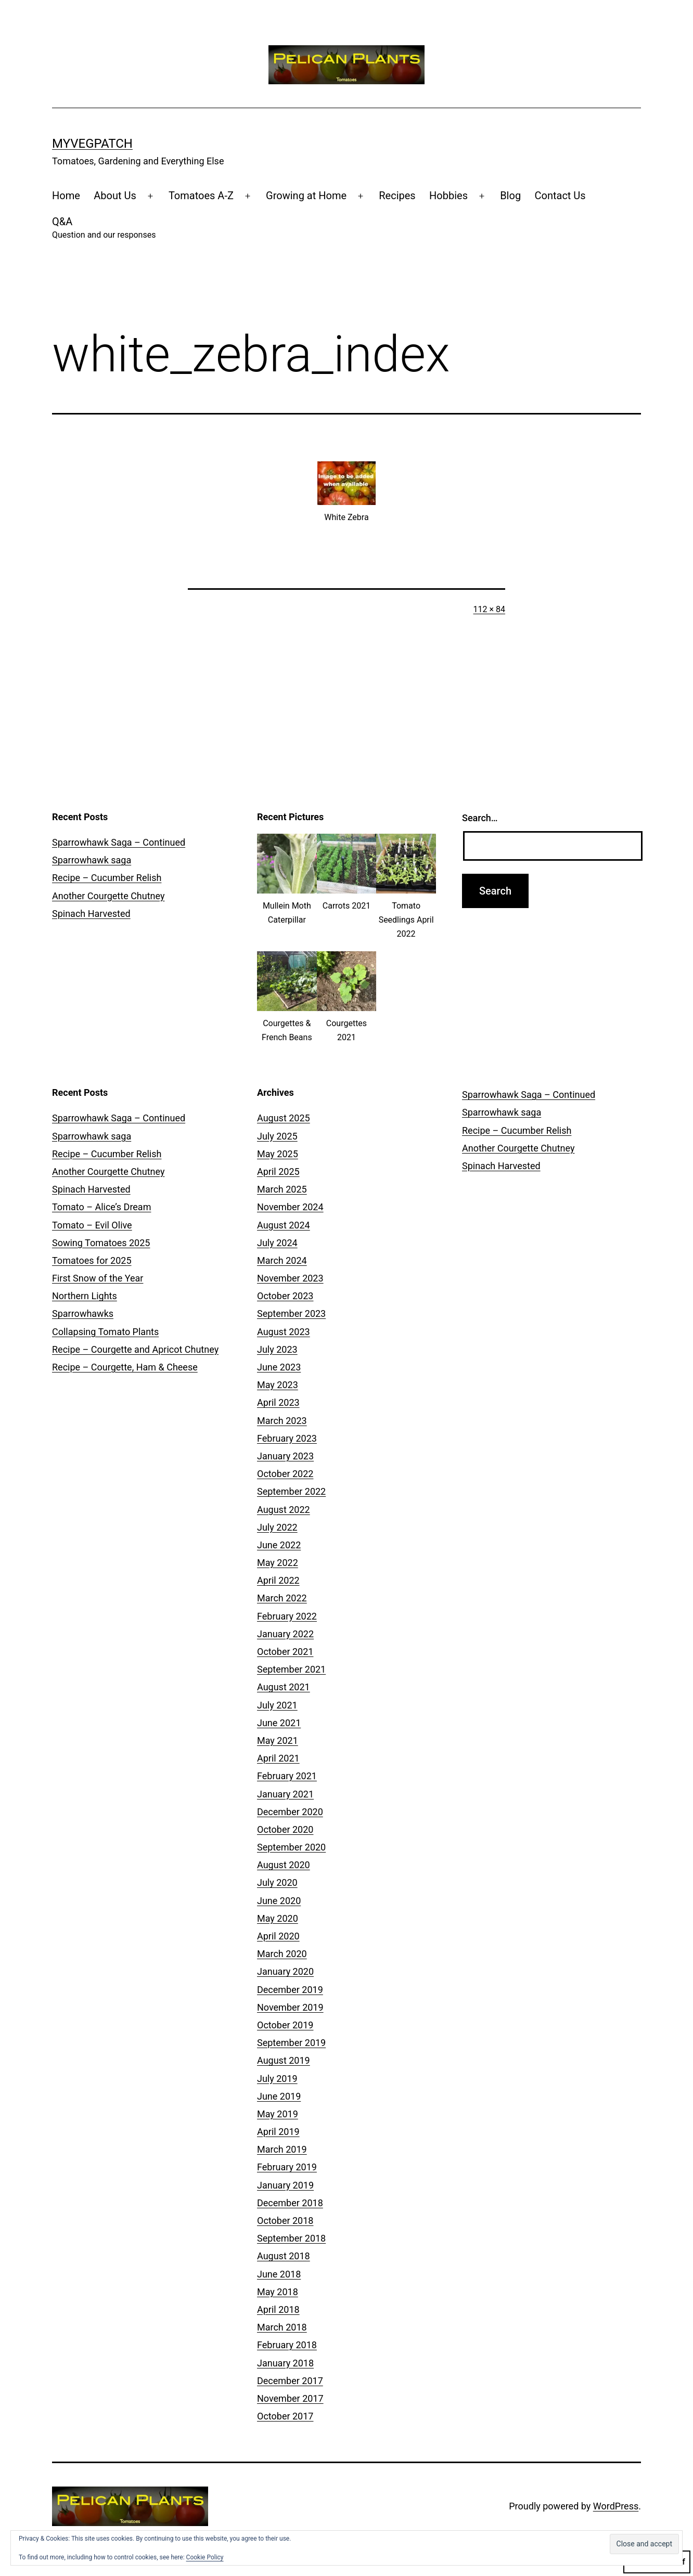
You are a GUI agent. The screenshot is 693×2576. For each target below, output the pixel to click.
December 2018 (290, 2202)
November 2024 (290, 1206)
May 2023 (277, 1384)
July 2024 (277, 1242)
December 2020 (290, 1811)
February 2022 (287, 1616)
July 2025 (277, 1136)
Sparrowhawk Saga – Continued (118, 842)
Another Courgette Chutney (108, 895)
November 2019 (290, 2007)
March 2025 (282, 1189)
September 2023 (291, 1313)
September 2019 (291, 2042)
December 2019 (290, 1989)
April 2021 (278, 1758)
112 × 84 (489, 609)
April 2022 (278, 1580)
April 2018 (278, 2309)
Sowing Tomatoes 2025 (101, 1242)
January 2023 (285, 1456)
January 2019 (285, 2185)
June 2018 (279, 2274)
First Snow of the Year (97, 1278)
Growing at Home (306, 195)
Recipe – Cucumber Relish (106, 877)
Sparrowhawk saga (91, 860)
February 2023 (287, 1438)
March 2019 (282, 2149)
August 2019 (283, 2060)
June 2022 (279, 1544)
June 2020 (279, 1900)
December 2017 (290, 2380)
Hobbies (448, 195)
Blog (510, 195)
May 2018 (277, 2291)
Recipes (397, 195)
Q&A (104, 228)
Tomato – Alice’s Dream (101, 1206)
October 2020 (285, 1829)
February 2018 (287, 2344)
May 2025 (277, 1153)
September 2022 (291, 1491)
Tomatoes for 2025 (92, 1260)
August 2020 (283, 1864)
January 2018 (285, 2363)
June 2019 (279, 2096)
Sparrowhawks (82, 1313)
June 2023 (279, 1367)
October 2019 (285, 2025)
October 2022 (285, 1473)
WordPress (615, 2506)
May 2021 (277, 1740)
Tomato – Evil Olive (92, 1225)
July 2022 (277, 1527)
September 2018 (291, 2238)
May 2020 (277, 1918)
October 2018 (285, 2220)
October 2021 (285, 1651)
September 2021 (291, 1669)
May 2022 (277, 1562)
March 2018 (282, 2327)
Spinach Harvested (91, 913)
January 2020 (285, 1971)
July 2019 (277, 2078)
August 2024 (283, 1225)
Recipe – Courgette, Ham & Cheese (125, 1367)
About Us (115, 195)
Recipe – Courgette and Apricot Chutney (135, 1349)
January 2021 (285, 1794)
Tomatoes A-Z (201, 195)
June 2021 (279, 1722)
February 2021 (287, 1775)
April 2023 (278, 1402)
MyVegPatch (92, 143)
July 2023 (277, 1349)
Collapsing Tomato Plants (105, 1331)
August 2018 (283, 2255)
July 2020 (277, 1882)
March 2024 (282, 1260)
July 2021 (277, 1705)
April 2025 (278, 1171)
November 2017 (290, 2398)
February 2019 (287, 2166)
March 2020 (282, 1953)
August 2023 (283, 1331)
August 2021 (283, 1686)
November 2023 (290, 1278)
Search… (480, 817)
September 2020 (291, 1847)
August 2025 (283, 1117)
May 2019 (277, 2113)
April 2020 (278, 1936)
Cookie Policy (205, 2557)
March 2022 (282, 1598)
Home (66, 195)
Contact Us (560, 195)
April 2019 (278, 2131)
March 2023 (282, 1420)
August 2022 (283, 1509)
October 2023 (285, 1295)
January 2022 (285, 1633)
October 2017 (285, 2416)
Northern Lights (84, 1295)
